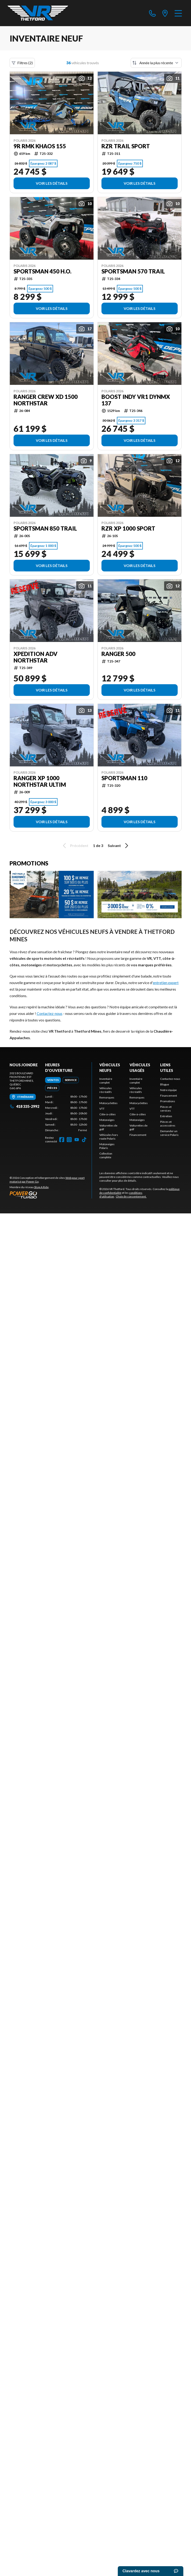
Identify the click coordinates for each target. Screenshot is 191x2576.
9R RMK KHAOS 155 (40, 146)
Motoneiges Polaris (107, 1146)
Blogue (164, 1084)
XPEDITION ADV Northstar (36, 657)
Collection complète (105, 1155)
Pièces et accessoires (167, 1123)
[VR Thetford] (37, 13)
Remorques (106, 1097)
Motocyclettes (108, 1103)
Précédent (74, 845)
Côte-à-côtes (107, 1114)
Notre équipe (168, 1090)
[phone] (152, 13)
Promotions (167, 1101)
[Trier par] (156, 63)
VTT (102, 1108)
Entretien (166, 1116)
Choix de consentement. (131, 1196)
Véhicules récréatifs (105, 1090)
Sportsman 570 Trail (133, 271)
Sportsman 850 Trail (45, 528)
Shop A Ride (41, 1187)
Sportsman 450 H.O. (43, 271)
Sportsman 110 (124, 778)
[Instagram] (69, 1139)
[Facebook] (62, 1139)
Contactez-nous (49, 1013)
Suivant (119, 845)
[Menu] (178, 13)
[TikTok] (84, 1139)
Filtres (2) (22, 63)
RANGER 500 (118, 654)
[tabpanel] (66, 1113)
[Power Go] (51, 1194)
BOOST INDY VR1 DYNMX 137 (135, 400)
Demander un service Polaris (169, 1133)
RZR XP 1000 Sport (128, 528)
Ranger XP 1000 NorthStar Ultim (40, 781)
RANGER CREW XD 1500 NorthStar (46, 400)
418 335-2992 (24, 1106)
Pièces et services (166, 1108)
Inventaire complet (105, 1080)
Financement (138, 1135)
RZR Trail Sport (125, 146)
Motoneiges (107, 1120)
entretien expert (166, 982)
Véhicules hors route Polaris (108, 1136)
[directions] (165, 13)
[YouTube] (76, 1139)
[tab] (53, 1080)
